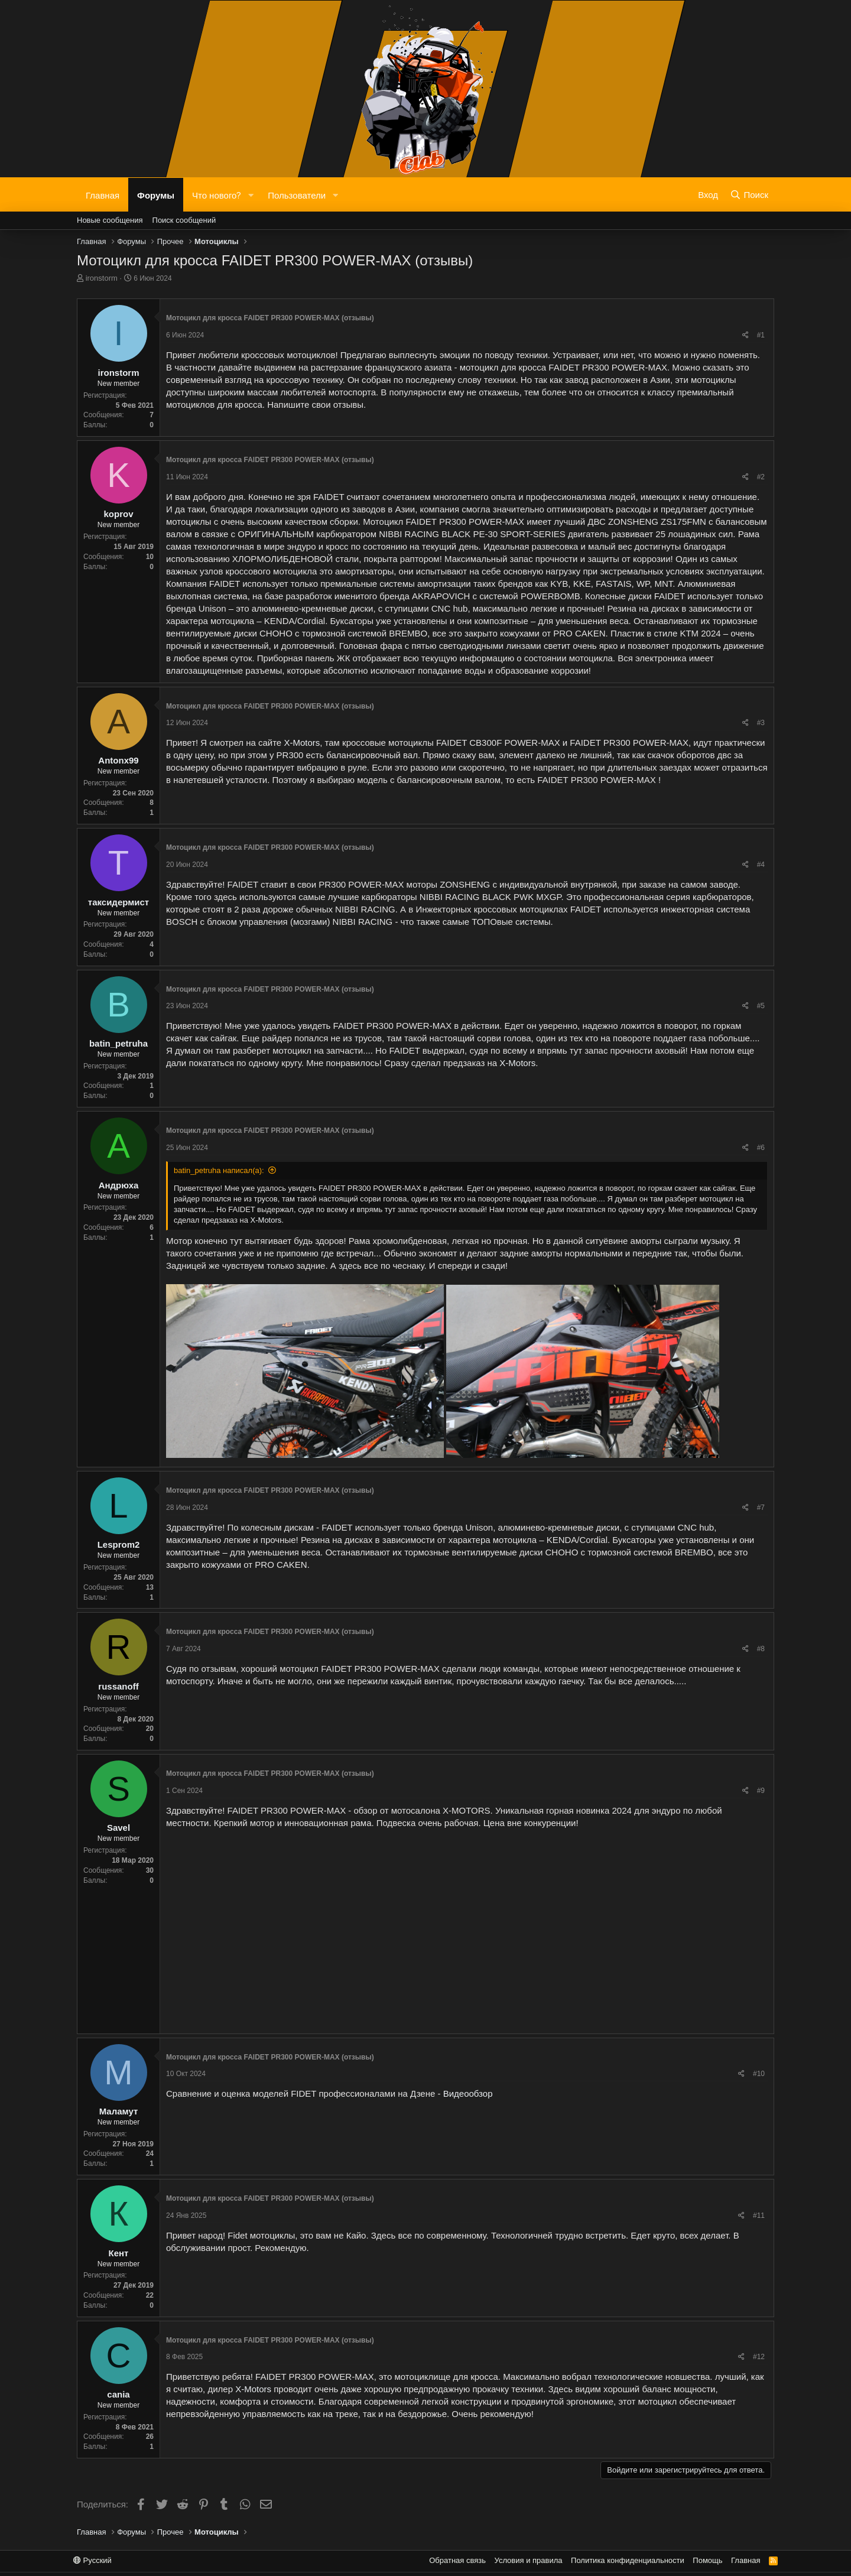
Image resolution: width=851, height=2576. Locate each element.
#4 (761, 864)
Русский (92, 2560)
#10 (759, 2074)
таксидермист (118, 902)
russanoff (118, 1686)
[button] (250, 195)
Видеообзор (468, 2093)
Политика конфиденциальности (627, 2560)
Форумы (155, 194)
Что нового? (216, 194)
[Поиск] (749, 194)
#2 (761, 477)
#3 (761, 723)
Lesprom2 (119, 1544)
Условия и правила (529, 2560)
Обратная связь (457, 2560)
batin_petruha (118, 1043)
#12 (759, 2357)
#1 (761, 335)
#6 (761, 1148)
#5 (761, 1006)
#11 (759, 2215)
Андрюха (119, 1185)
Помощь (707, 2560)
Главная (102, 194)
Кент (119, 2253)
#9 (761, 1790)
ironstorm (102, 278)
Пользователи (297, 194)
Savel (118, 1828)
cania (118, 2394)
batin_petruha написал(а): (219, 1170)
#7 (761, 1507)
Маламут (118, 2111)
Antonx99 (118, 760)
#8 (761, 1649)
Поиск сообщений (184, 220)
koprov (118, 514)
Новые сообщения (110, 220)
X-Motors (302, 743)
